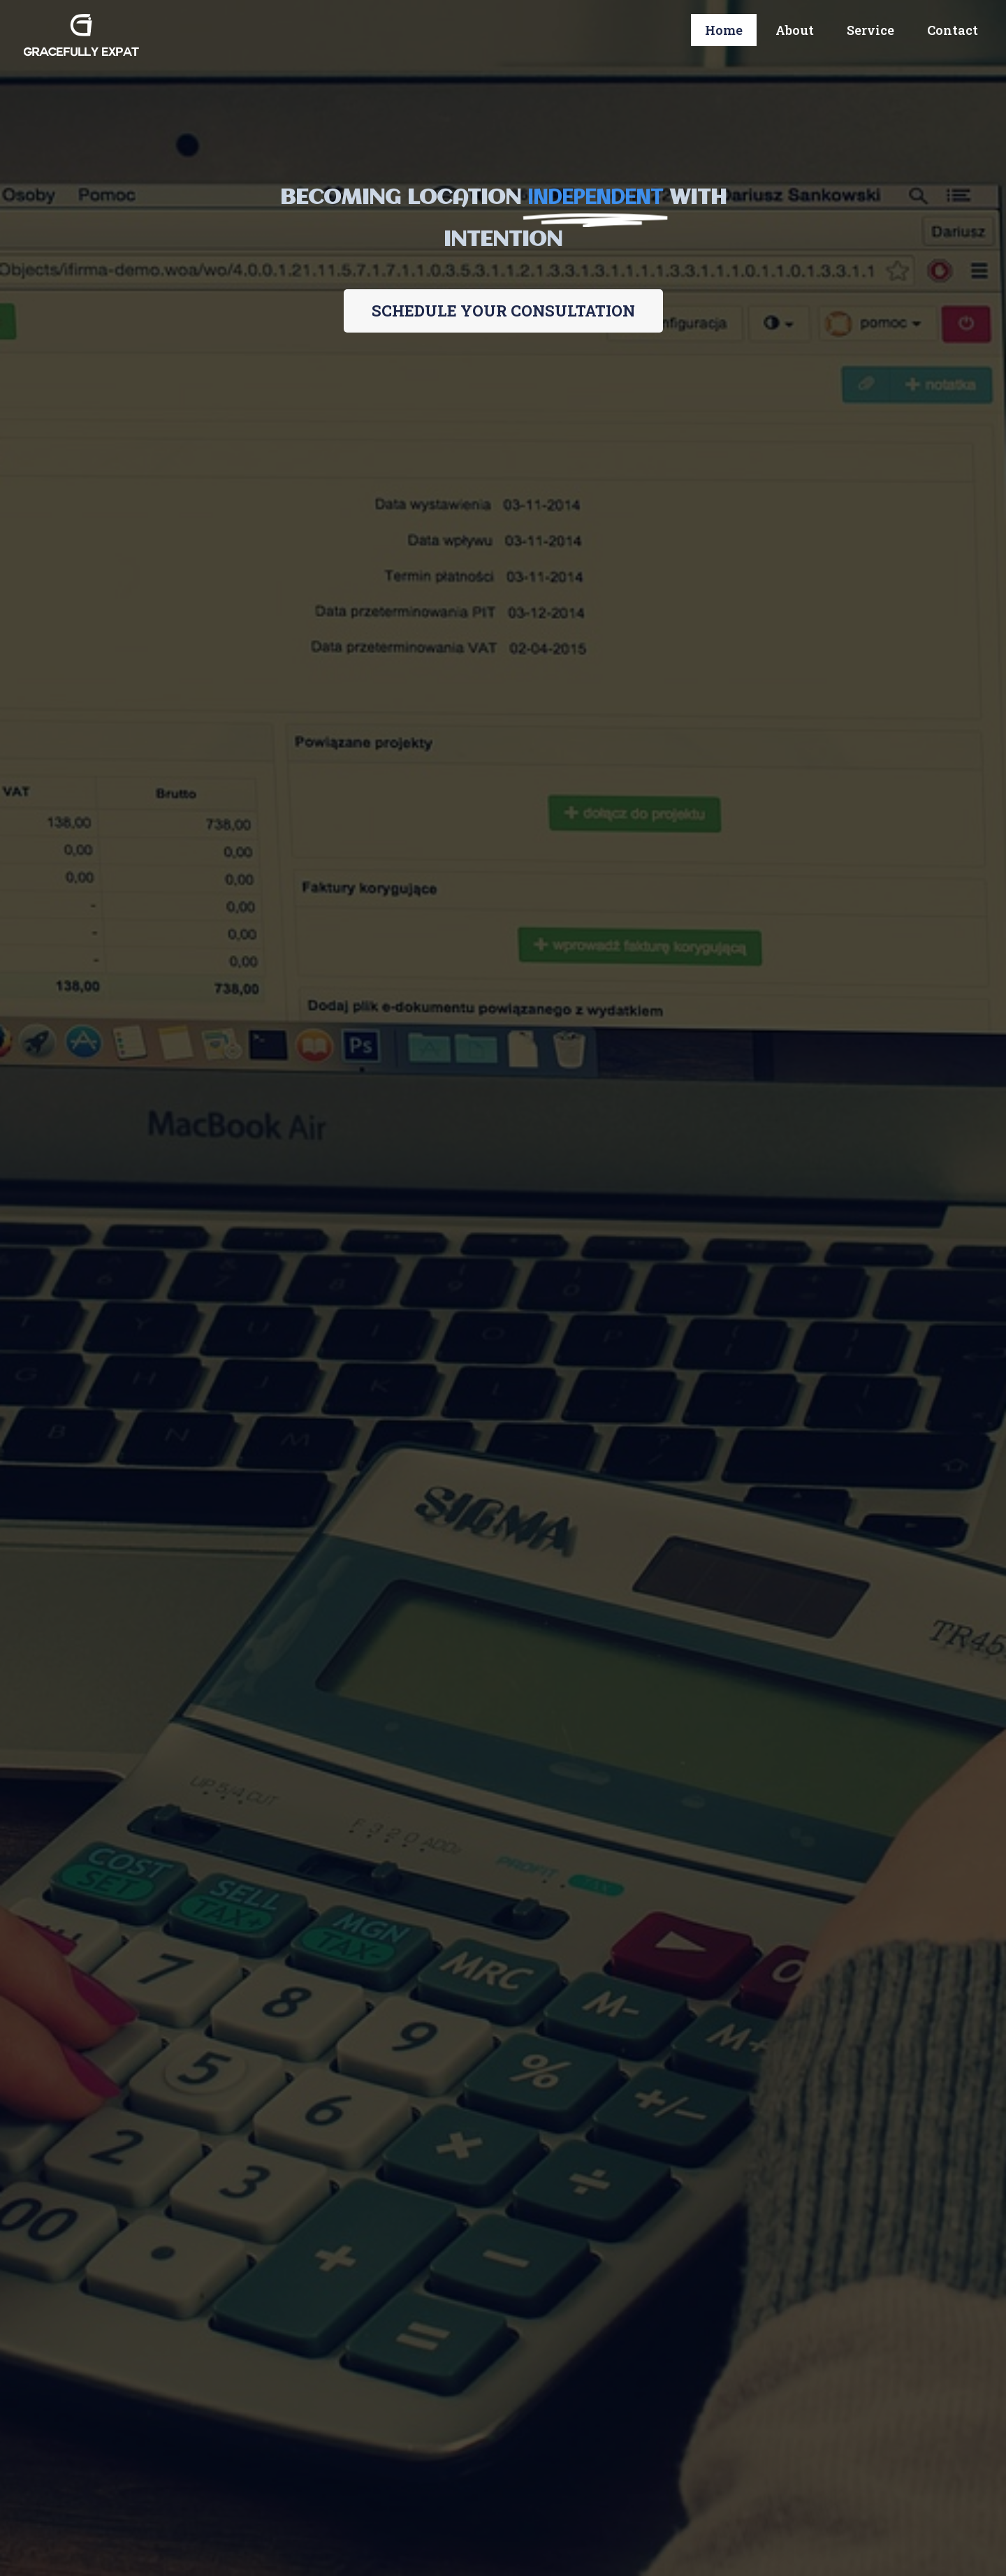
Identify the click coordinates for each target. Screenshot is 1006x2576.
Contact (952, 30)
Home (724, 30)
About (794, 30)
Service (870, 30)
